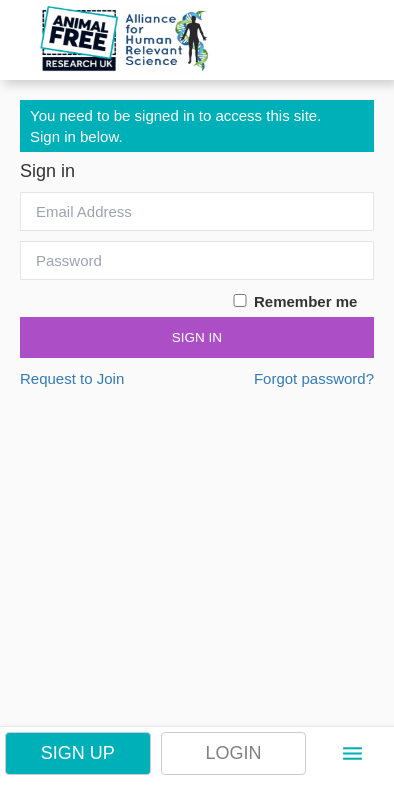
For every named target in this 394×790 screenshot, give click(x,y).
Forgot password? (314, 378)
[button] (352, 754)
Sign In (197, 337)
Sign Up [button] (78, 753)
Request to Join (72, 378)
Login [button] (233, 753)
